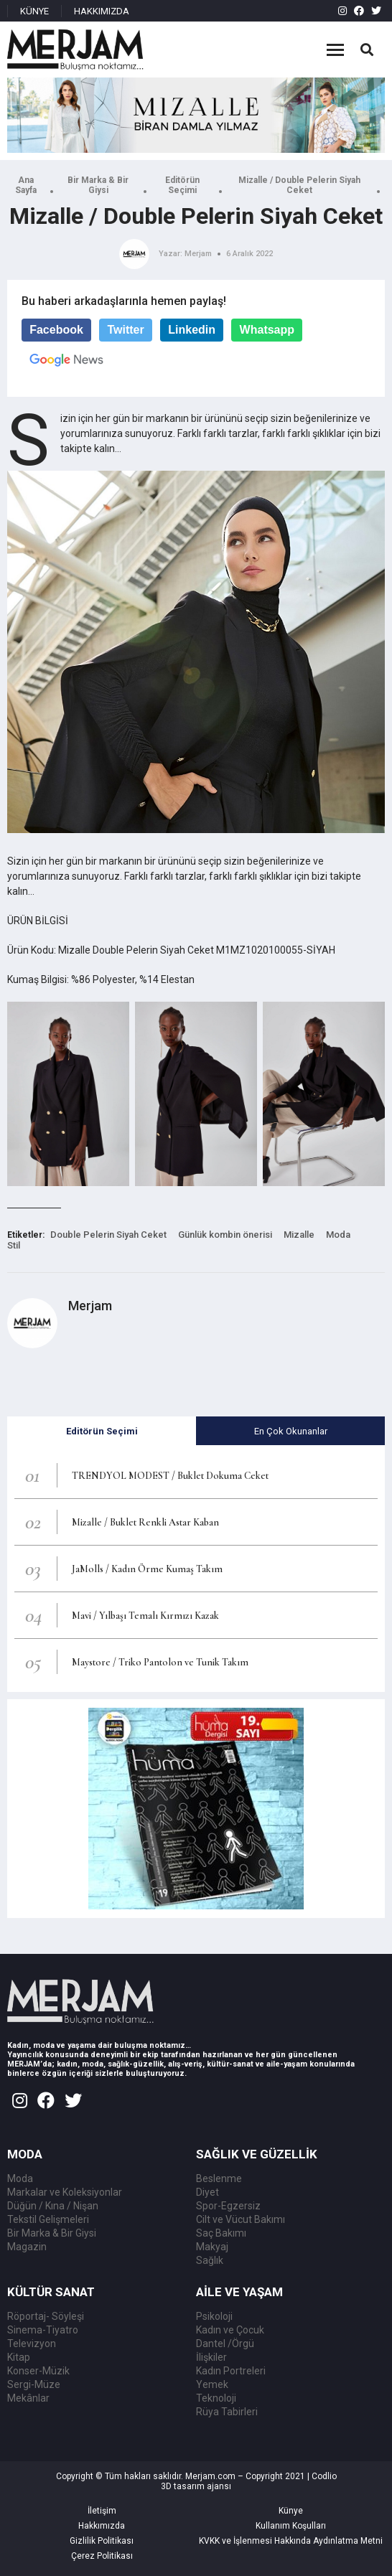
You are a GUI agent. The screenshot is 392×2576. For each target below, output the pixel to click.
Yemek (212, 2384)
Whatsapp (267, 330)
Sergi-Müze (33, 2384)
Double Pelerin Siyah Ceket (108, 1234)
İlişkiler (211, 2357)
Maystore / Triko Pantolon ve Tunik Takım (160, 1662)
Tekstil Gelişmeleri (48, 2219)
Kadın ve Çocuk (230, 2330)
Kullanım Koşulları (291, 2526)
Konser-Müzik (38, 2371)
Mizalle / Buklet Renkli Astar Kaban (145, 1522)
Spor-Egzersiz (228, 2205)
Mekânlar (28, 2398)
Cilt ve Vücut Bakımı (240, 2219)
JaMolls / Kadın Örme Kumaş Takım (147, 1569)
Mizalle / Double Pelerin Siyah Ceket (299, 185)
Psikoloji (214, 2316)
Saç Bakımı (221, 2233)
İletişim (102, 2511)
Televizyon (31, 2343)
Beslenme (219, 2178)
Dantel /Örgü (225, 2343)
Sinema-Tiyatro (42, 2330)
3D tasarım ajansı (196, 2486)
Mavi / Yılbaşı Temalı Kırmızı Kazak (145, 1615)
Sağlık (209, 2260)
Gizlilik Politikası (102, 2541)
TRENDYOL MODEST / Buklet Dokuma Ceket (170, 1476)
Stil (13, 1245)
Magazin (27, 2246)
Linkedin (191, 330)
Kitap (18, 2357)
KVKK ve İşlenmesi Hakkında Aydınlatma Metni (291, 2541)
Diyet (207, 2192)
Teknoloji (216, 2398)
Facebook (56, 330)
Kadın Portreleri (231, 2371)
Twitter (125, 330)
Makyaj (212, 2246)
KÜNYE (34, 11)
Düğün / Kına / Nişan (52, 2205)
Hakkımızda (101, 2526)
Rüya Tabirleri (227, 2411)
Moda (338, 1234)
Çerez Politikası (102, 2556)
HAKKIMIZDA (101, 11)
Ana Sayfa (26, 185)
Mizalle (299, 1234)
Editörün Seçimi (182, 185)
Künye (291, 2511)
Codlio (324, 2476)
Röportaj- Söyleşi (45, 2316)
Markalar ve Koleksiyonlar (64, 2192)
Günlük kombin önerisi (225, 1234)
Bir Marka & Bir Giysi (98, 185)
